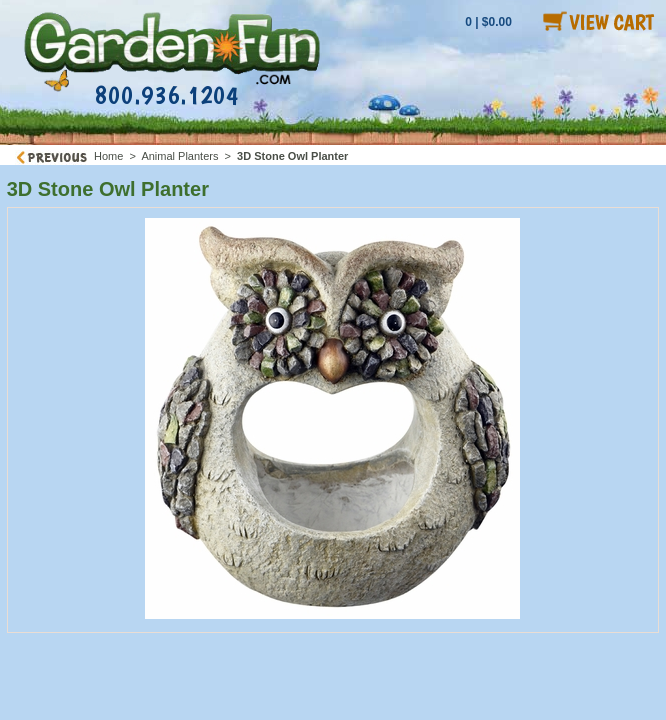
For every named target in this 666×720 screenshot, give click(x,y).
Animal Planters (179, 156)
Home (108, 156)
